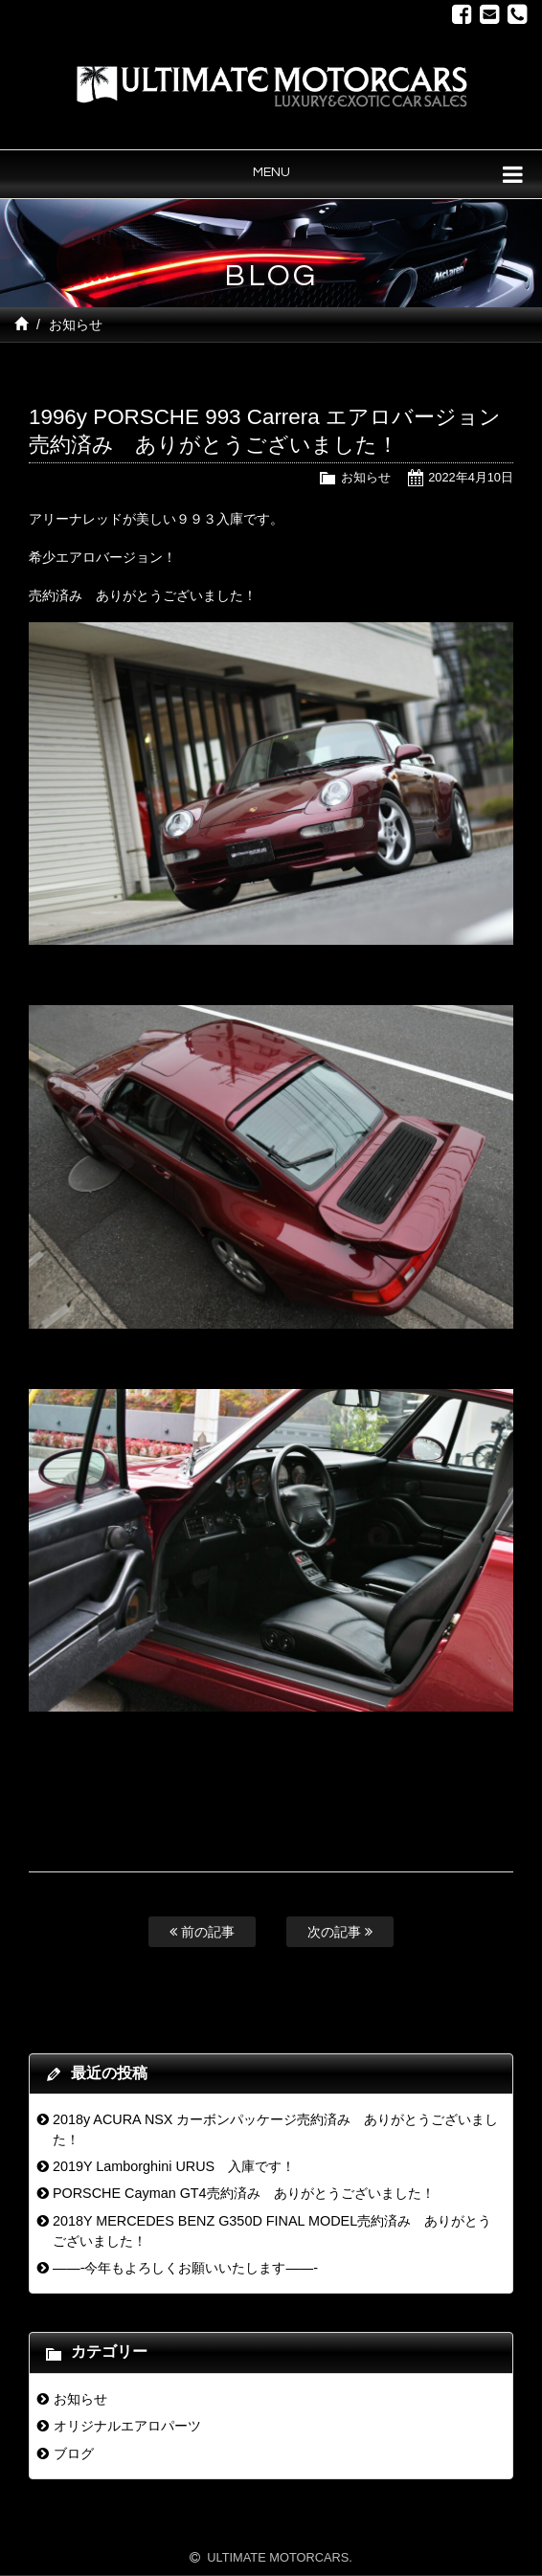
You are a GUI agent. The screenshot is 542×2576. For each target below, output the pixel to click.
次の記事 (340, 1931)
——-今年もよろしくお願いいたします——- (185, 2267)
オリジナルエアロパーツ (127, 2425)
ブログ (74, 2453)
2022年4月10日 (470, 477)
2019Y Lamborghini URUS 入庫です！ (174, 2166)
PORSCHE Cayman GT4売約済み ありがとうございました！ (244, 2193)
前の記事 (202, 1931)
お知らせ (75, 324)
